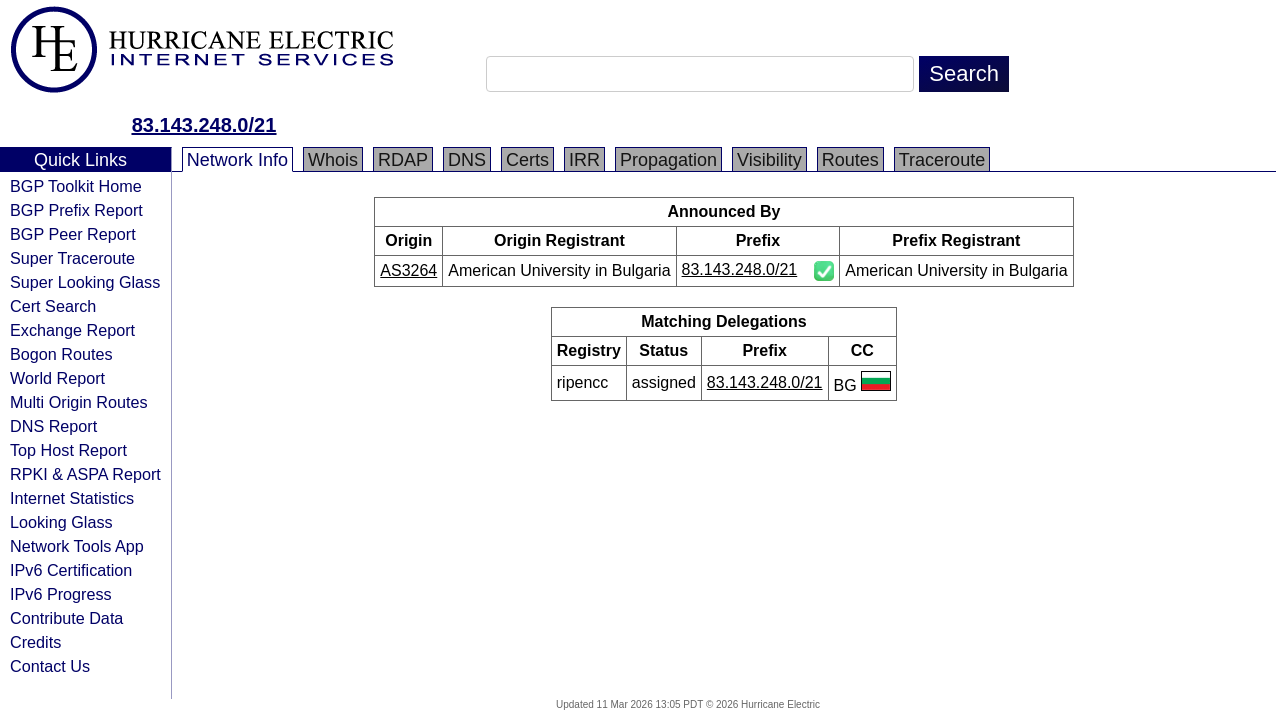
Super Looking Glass (85, 282)
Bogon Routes (61, 354)
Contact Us (50, 666)
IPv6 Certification (71, 570)
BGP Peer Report (73, 234)
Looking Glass (61, 522)
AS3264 (408, 270)
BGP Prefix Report (76, 210)
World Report (57, 378)
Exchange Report (72, 330)
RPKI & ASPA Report (85, 474)
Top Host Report (68, 450)
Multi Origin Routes (79, 402)
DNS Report (53, 426)
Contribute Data (66, 618)
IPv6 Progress (61, 594)
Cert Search (53, 306)
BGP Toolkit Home (76, 186)
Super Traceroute (72, 258)
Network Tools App (77, 546)
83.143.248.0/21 (204, 125)
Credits (35, 642)
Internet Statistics (72, 498)
